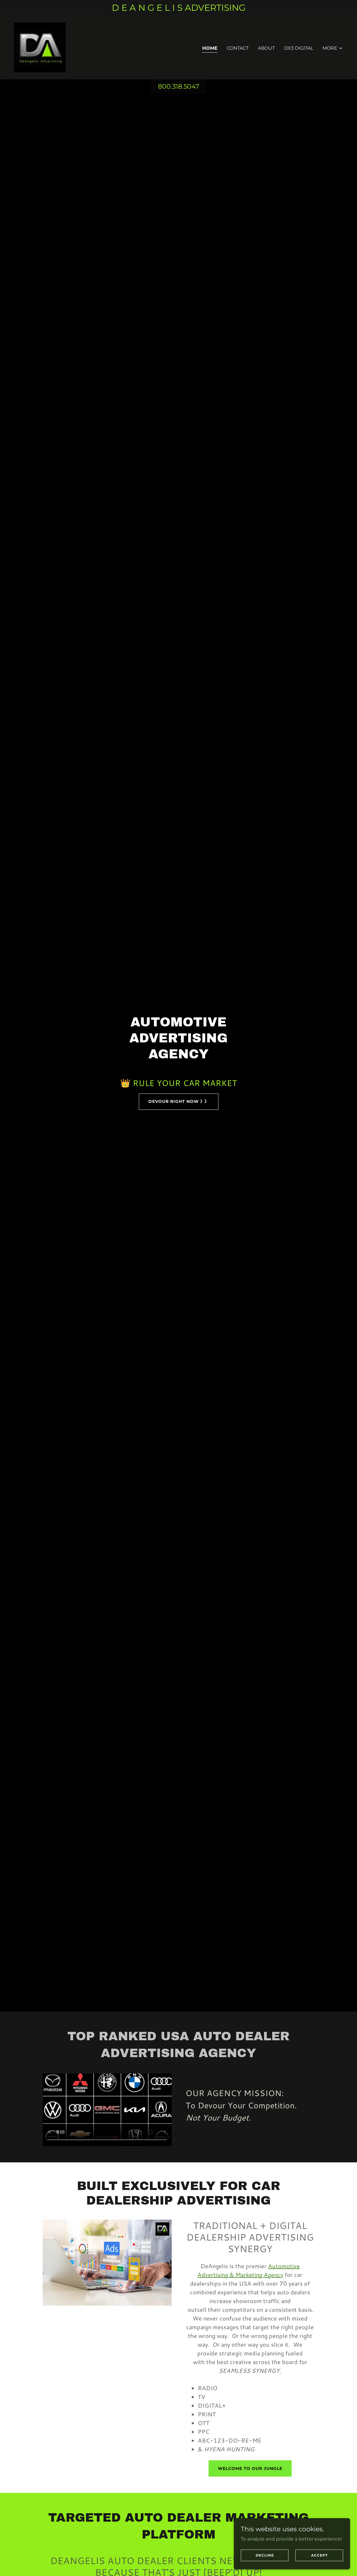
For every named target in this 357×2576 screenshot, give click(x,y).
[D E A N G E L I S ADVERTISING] (178, 7)
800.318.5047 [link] (178, 86)
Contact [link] (238, 48)
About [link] (266, 48)
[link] (40, 47)
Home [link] (210, 48)
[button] (332, 48)
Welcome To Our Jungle (250, 2468)
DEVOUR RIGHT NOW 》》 (178, 1101)
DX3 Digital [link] (298, 48)
